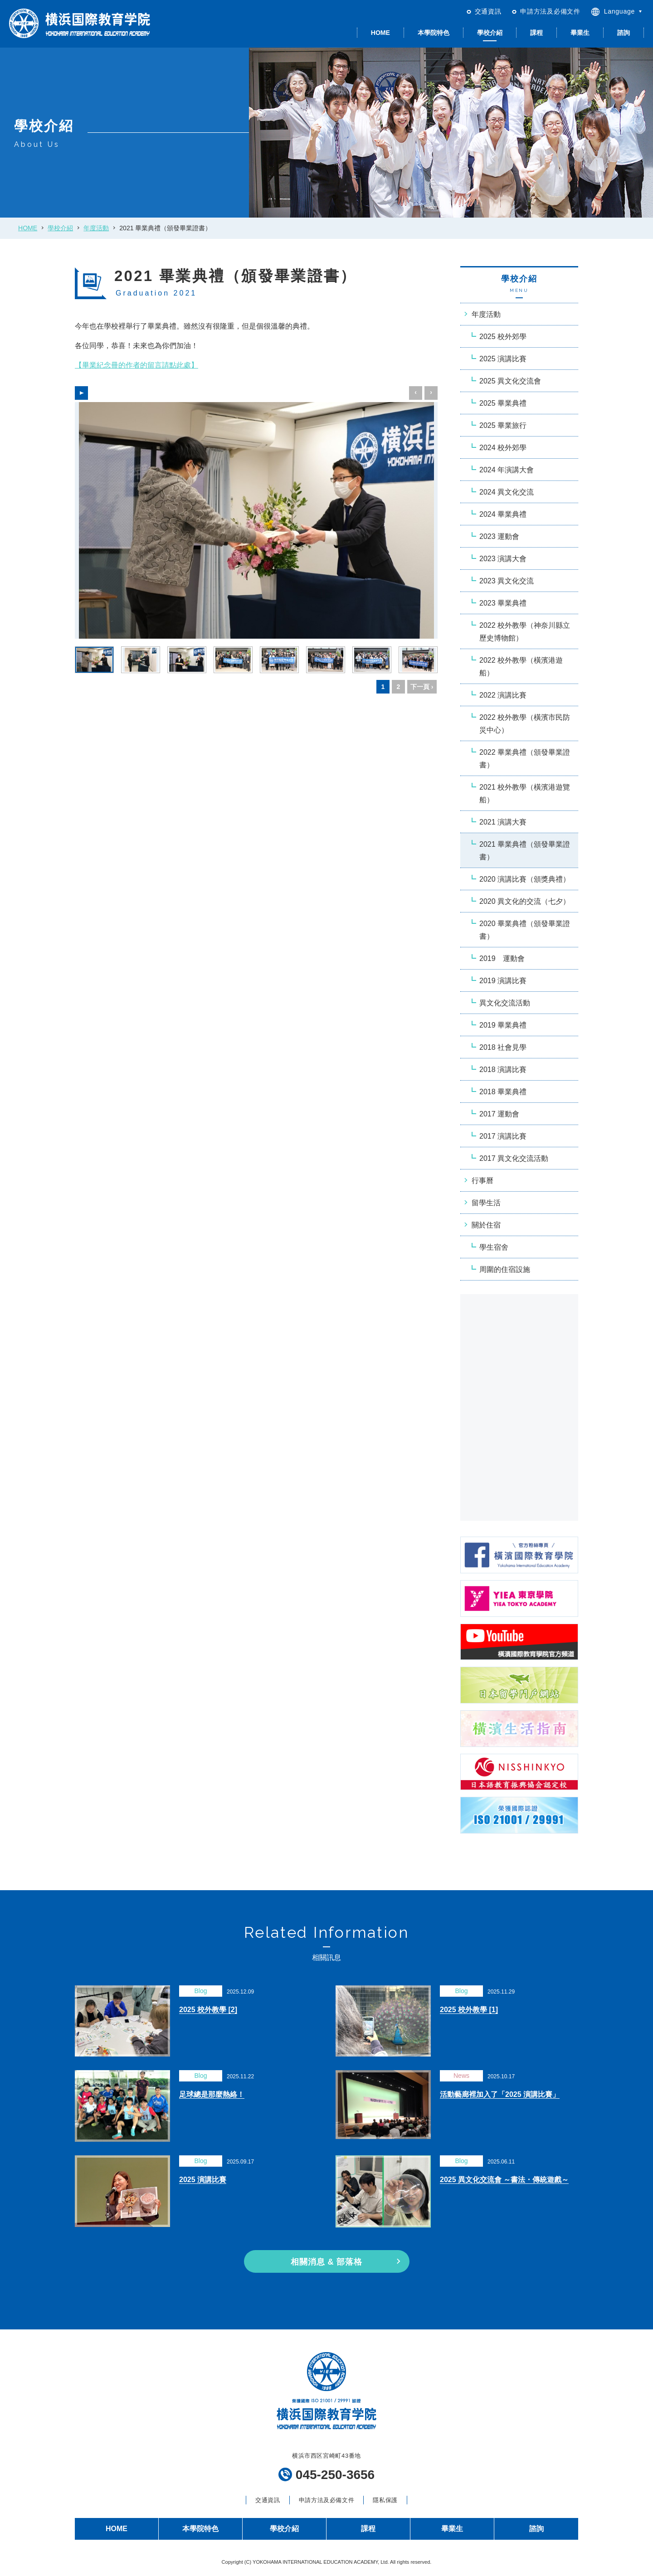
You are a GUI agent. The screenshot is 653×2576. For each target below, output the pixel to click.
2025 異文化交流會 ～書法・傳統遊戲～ (504, 2179)
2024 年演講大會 (506, 470)
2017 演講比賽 (502, 1136)
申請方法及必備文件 (550, 11)
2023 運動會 (499, 536)
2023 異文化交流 (506, 581)
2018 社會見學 (502, 1047)
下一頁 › (422, 686)
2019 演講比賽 (502, 981)
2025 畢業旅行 (502, 425)
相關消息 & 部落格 (326, 2261)
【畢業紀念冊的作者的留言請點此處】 (136, 365)
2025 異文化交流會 (510, 381)
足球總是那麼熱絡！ (211, 2094)
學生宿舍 (493, 1247)
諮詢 (623, 32)
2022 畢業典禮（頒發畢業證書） (524, 758)
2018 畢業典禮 (502, 1092)
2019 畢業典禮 (502, 1025)
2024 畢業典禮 (502, 514)
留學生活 (486, 1203)
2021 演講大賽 (502, 822)
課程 (536, 32)
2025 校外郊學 (502, 336)
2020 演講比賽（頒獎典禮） (524, 879)
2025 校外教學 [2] (208, 2009)
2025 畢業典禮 (502, 403)
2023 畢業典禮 (502, 603)
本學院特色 (433, 32)
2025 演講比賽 (502, 359)
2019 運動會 (502, 958)
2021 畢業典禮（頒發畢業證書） (524, 850)
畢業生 (580, 32)
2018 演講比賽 (502, 1069)
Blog (200, 1990)
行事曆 (482, 1180)
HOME (380, 32)
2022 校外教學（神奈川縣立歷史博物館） (524, 631)
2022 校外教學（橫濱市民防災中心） (524, 723)
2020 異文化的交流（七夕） (524, 901)
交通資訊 (488, 11)
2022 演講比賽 (502, 695)
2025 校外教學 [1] (469, 2009)
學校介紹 (489, 32)
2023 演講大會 (502, 559)
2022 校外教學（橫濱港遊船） (521, 666)
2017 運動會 (499, 1114)
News (461, 2075)
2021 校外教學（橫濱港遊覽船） (524, 793)
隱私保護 (385, 2500)
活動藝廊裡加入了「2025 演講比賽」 (500, 2094)
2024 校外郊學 (502, 447)
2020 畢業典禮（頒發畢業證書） (524, 930)
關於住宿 (486, 1225)
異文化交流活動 (504, 1003)
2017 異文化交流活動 (513, 1158)
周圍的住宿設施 (504, 1269)
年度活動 (96, 228)
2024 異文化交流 (506, 492)
